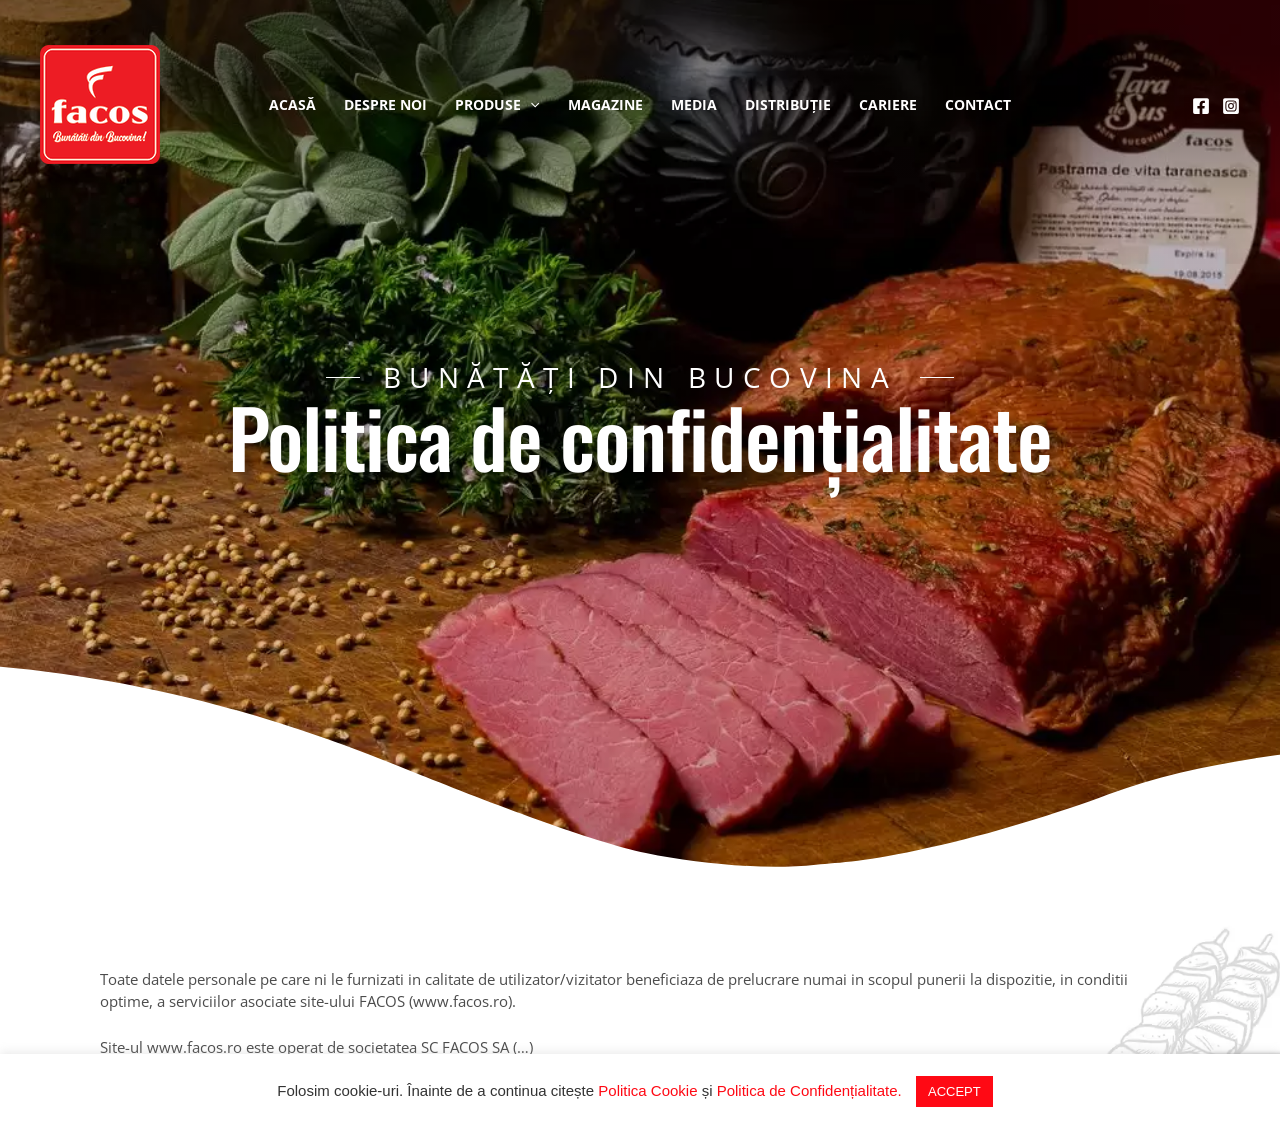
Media (694, 104)
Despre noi (385, 104)
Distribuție (788, 104)
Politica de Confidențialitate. (809, 1090)
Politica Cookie (647, 1090)
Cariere (888, 104)
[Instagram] (1231, 106)
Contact (978, 104)
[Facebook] (1201, 106)
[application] (530, 105)
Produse (497, 105)
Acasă (292, 104)
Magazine (605, 104)
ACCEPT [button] (954, 1091)
